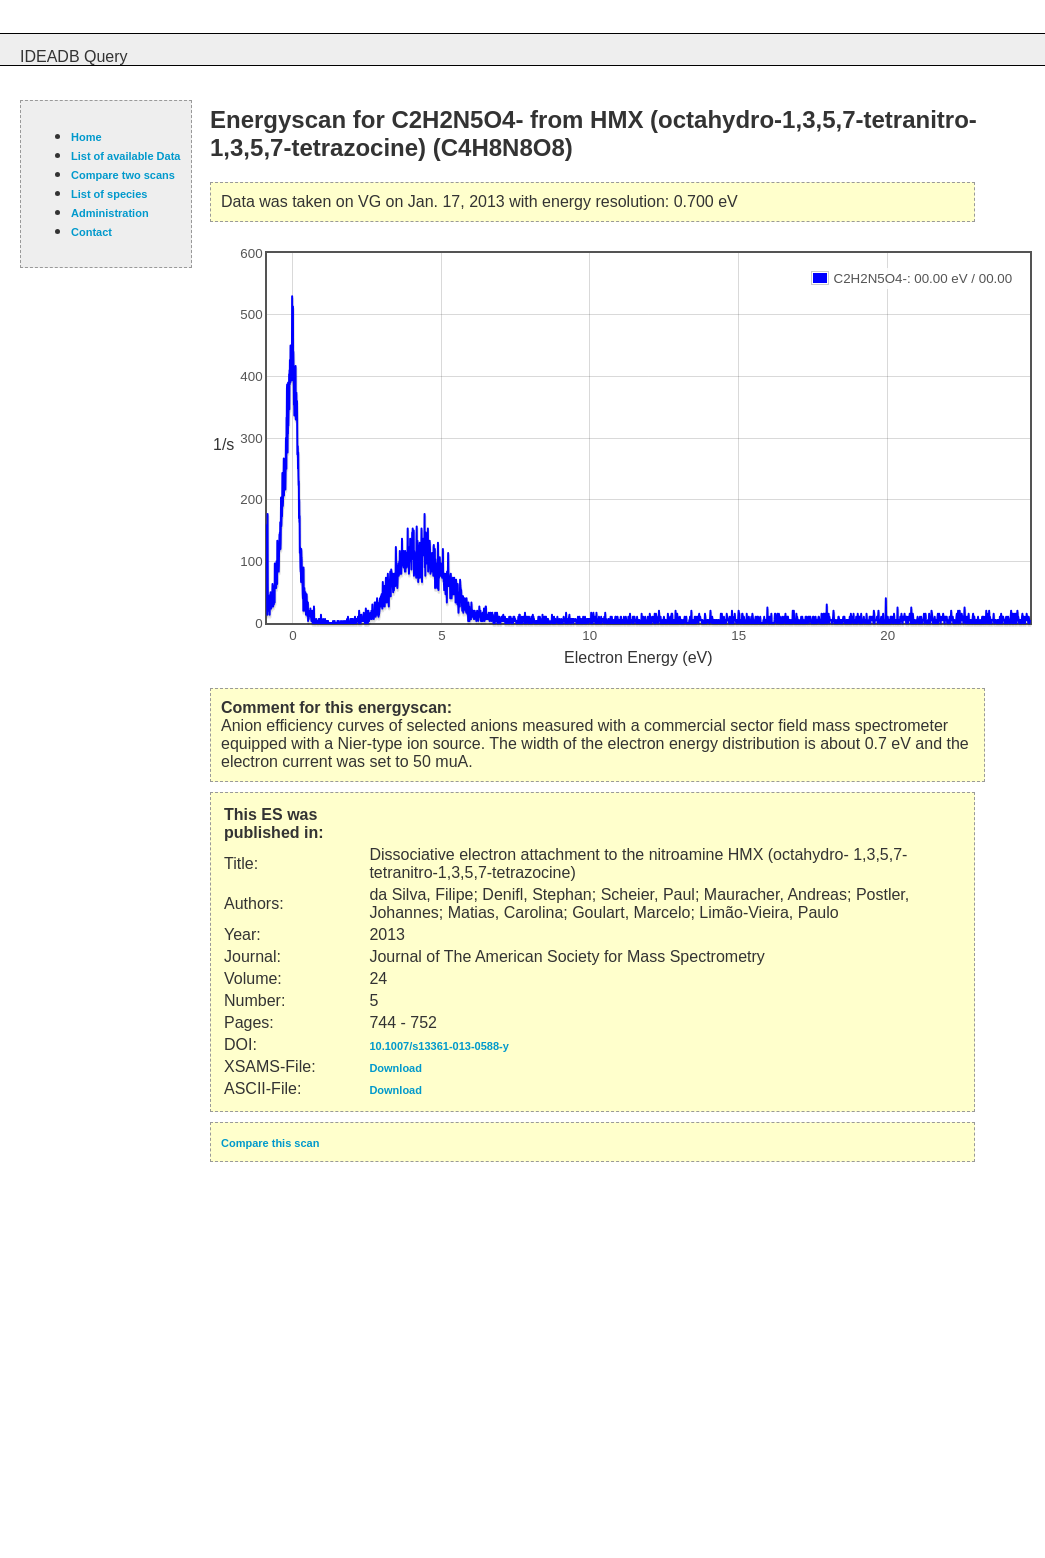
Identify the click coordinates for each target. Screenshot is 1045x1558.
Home (86, 137)
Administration (110, 213)
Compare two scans (123, 175)
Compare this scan (270, 1143)
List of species (109, 194)
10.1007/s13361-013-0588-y (438, 1046)
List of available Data (125, 156)
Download (395, 1068)
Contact (91, 232)
